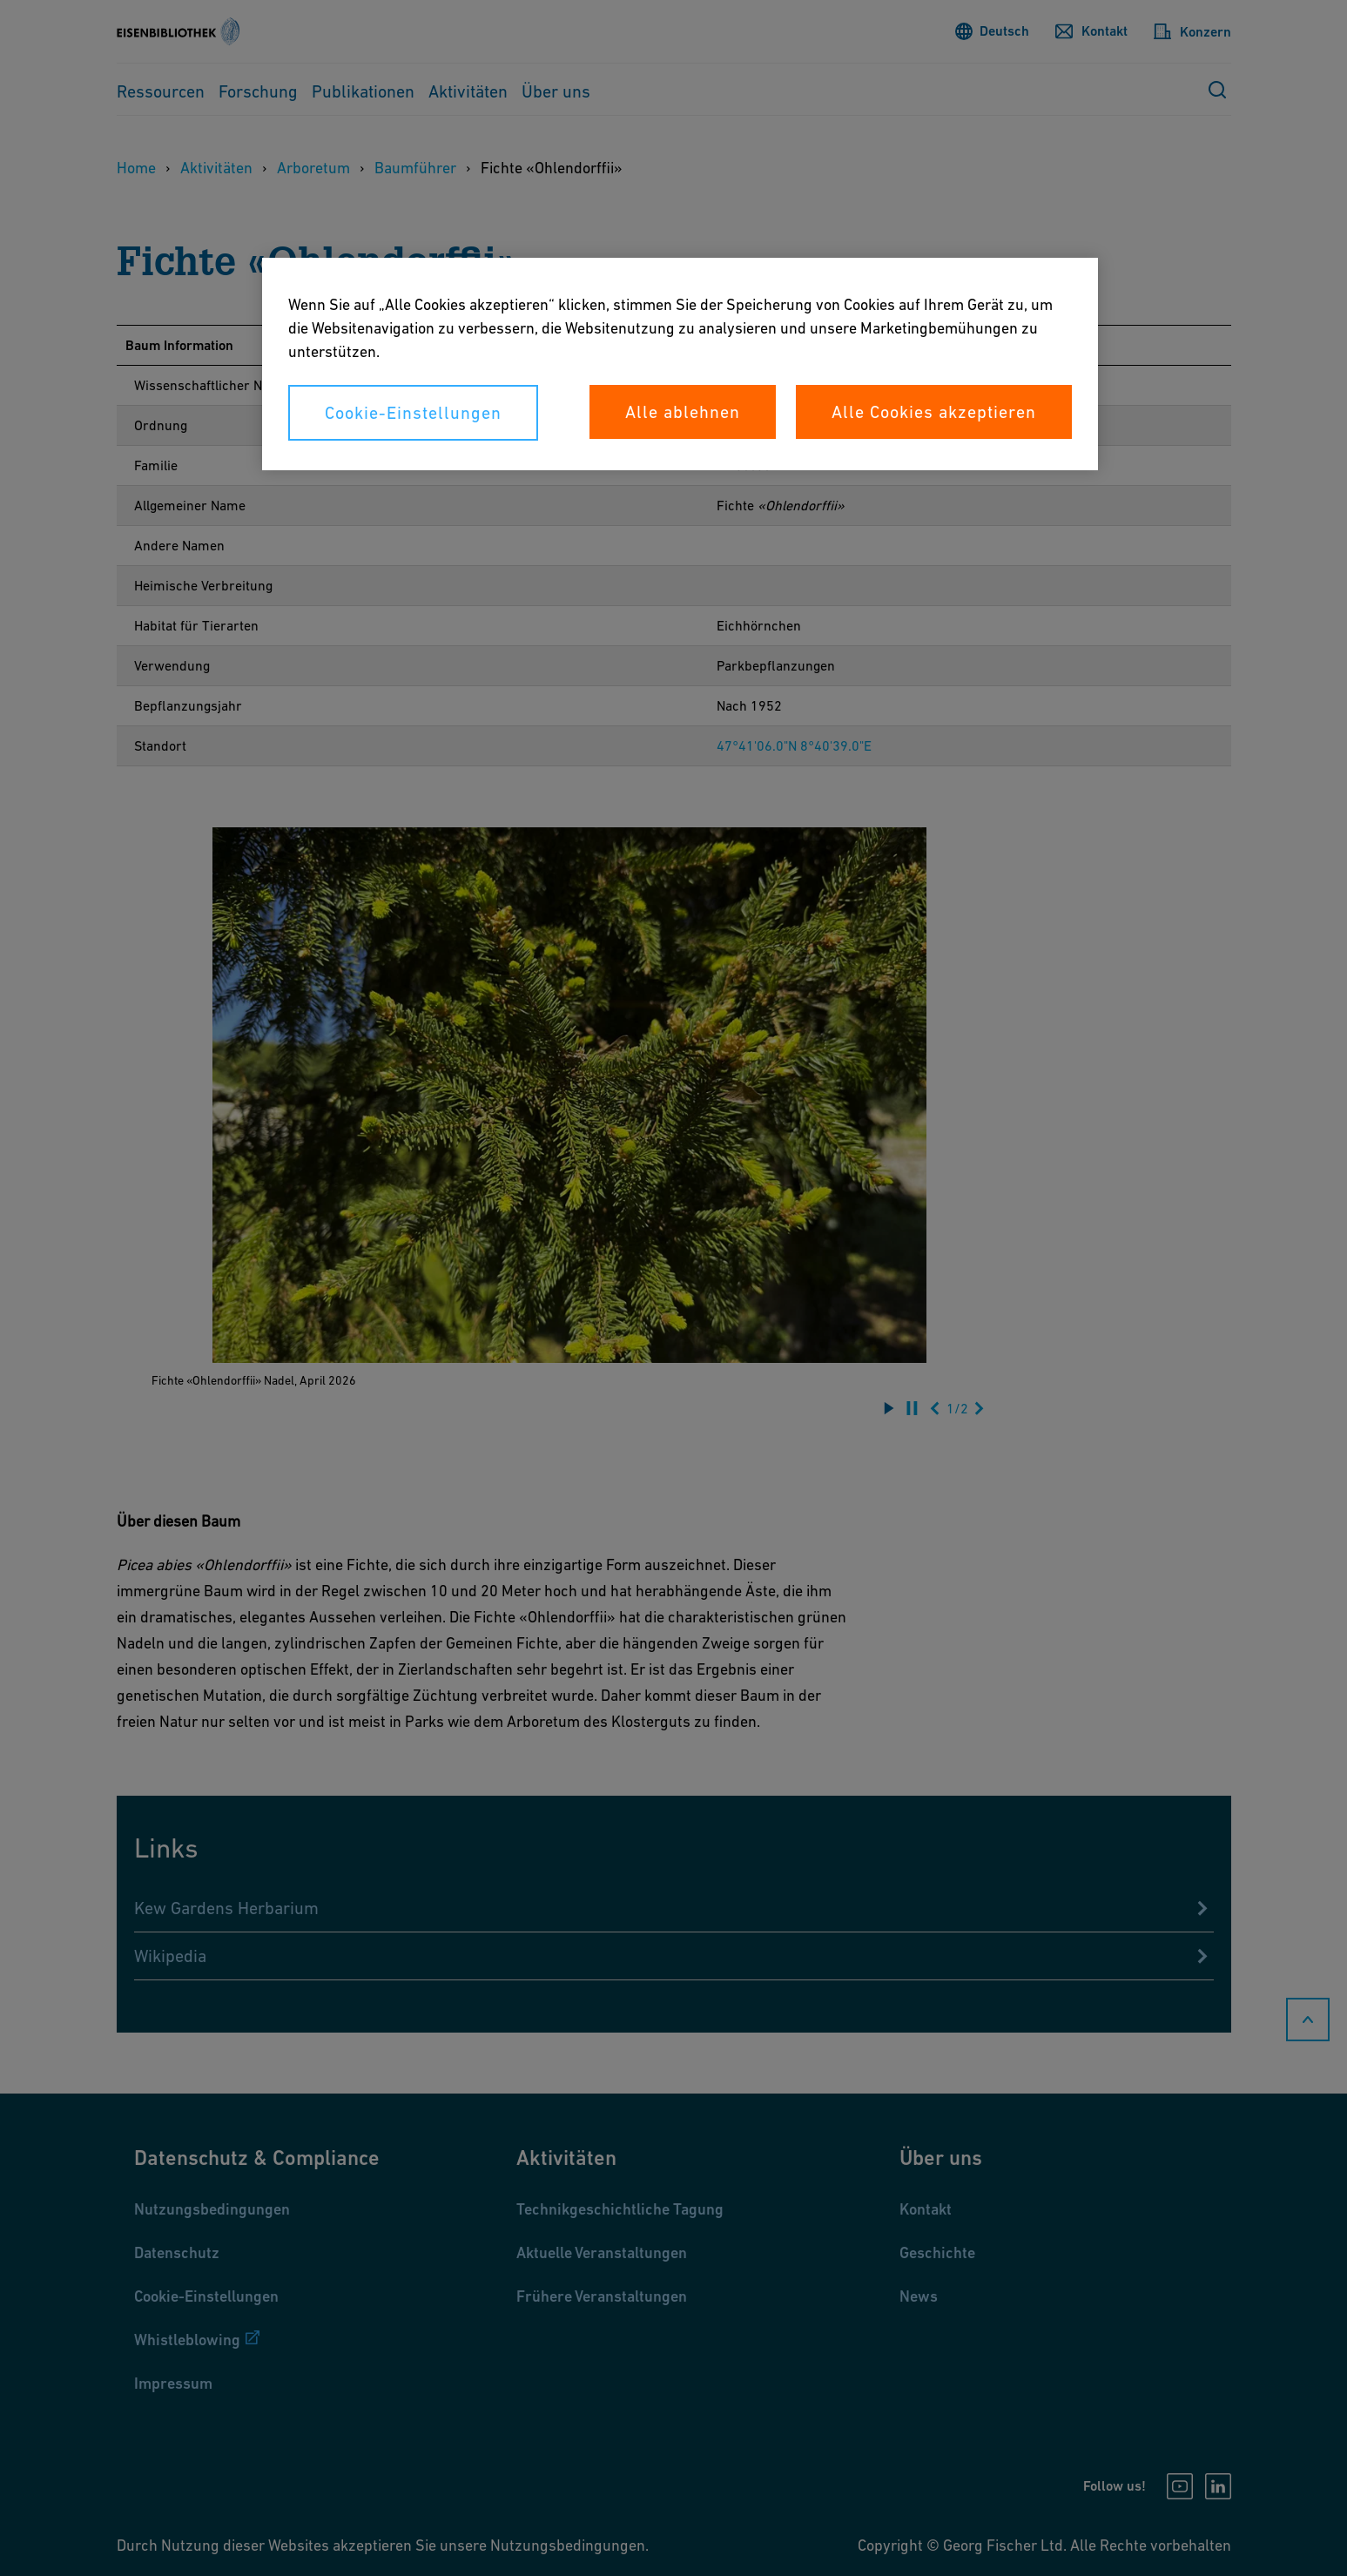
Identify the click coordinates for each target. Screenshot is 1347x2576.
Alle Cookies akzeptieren (934, 411)
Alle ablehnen (682, 411)
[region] (680, 364)
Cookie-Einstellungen (413, 412)
